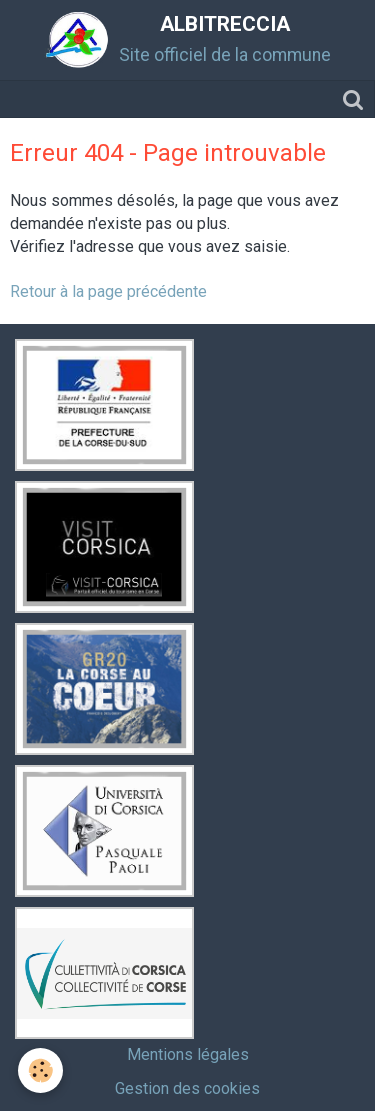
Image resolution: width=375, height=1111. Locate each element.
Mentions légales (188, 1054)
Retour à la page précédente (108, 291)
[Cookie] (40, 1070)
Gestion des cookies (187, 1088)
